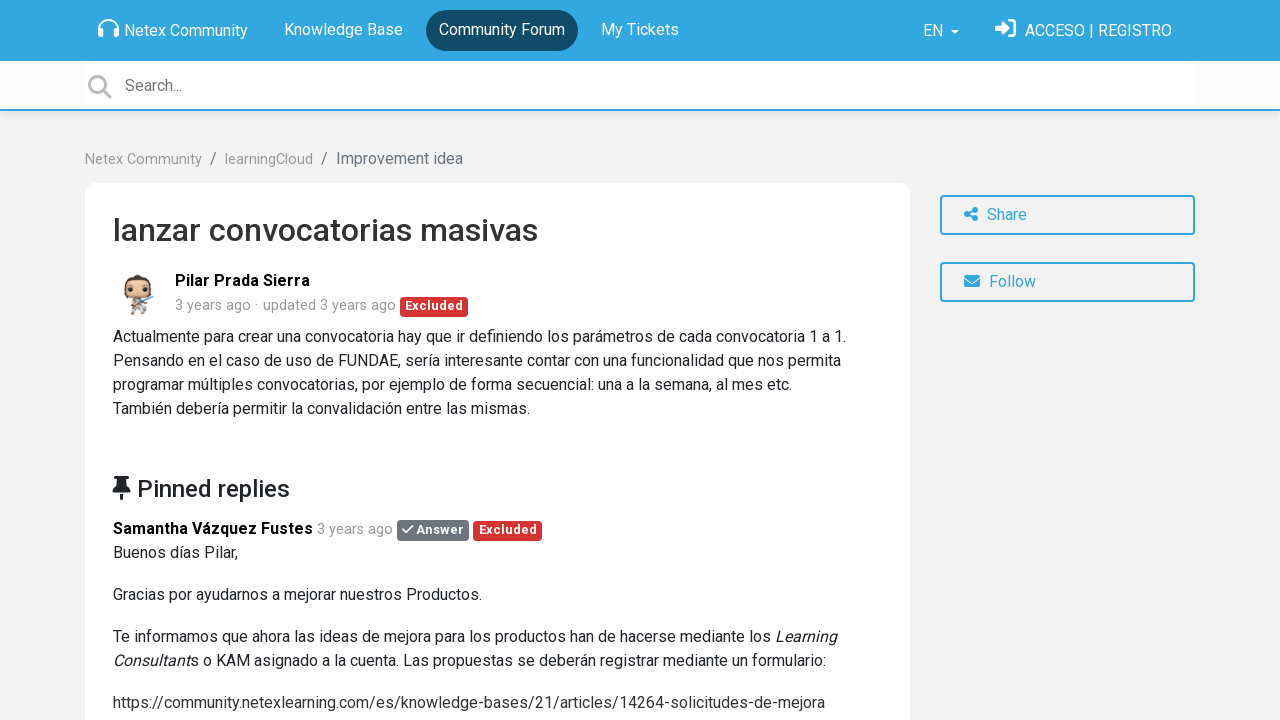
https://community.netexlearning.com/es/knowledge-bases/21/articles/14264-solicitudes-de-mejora (469, 702)
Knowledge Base (343, 29)
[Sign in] (1083, 30)
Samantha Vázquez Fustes (213, 528)
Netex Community (173, 29)
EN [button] (935, 30)
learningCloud (269, 159)
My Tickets (640, 29)
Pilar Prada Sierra (242, 280)
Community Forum (502, 29)
